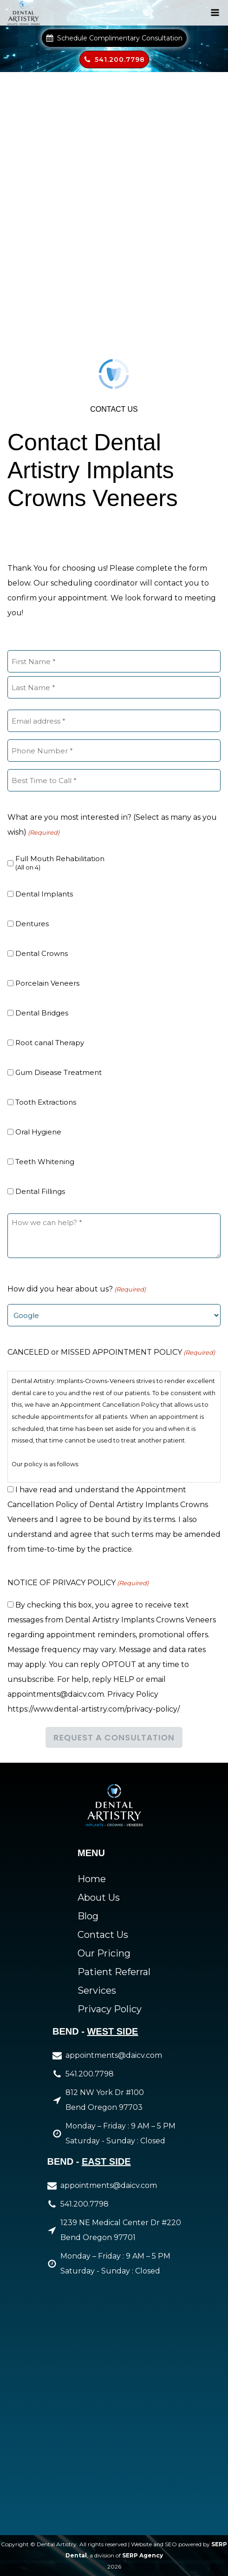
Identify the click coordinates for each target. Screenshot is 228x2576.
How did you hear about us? (76, 1289)
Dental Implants (44, 893)
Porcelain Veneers (47, 983)
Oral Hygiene (38, 1131)
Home (92, 1878)
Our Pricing (104, 1953)
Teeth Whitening (44, 1161)
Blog (88, 1916)
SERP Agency (142, 2555)
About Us (99, 1897)
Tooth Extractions (45, 1102)
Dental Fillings (40, 1191)
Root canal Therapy (49, 1042)
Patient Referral (114, 1971)
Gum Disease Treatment (58, 1072)
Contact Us (103, 1934)
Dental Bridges (41, 1012)
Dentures (32, 923)
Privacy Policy (110, 2009)
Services (97, 1990)
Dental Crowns (41, 953)
